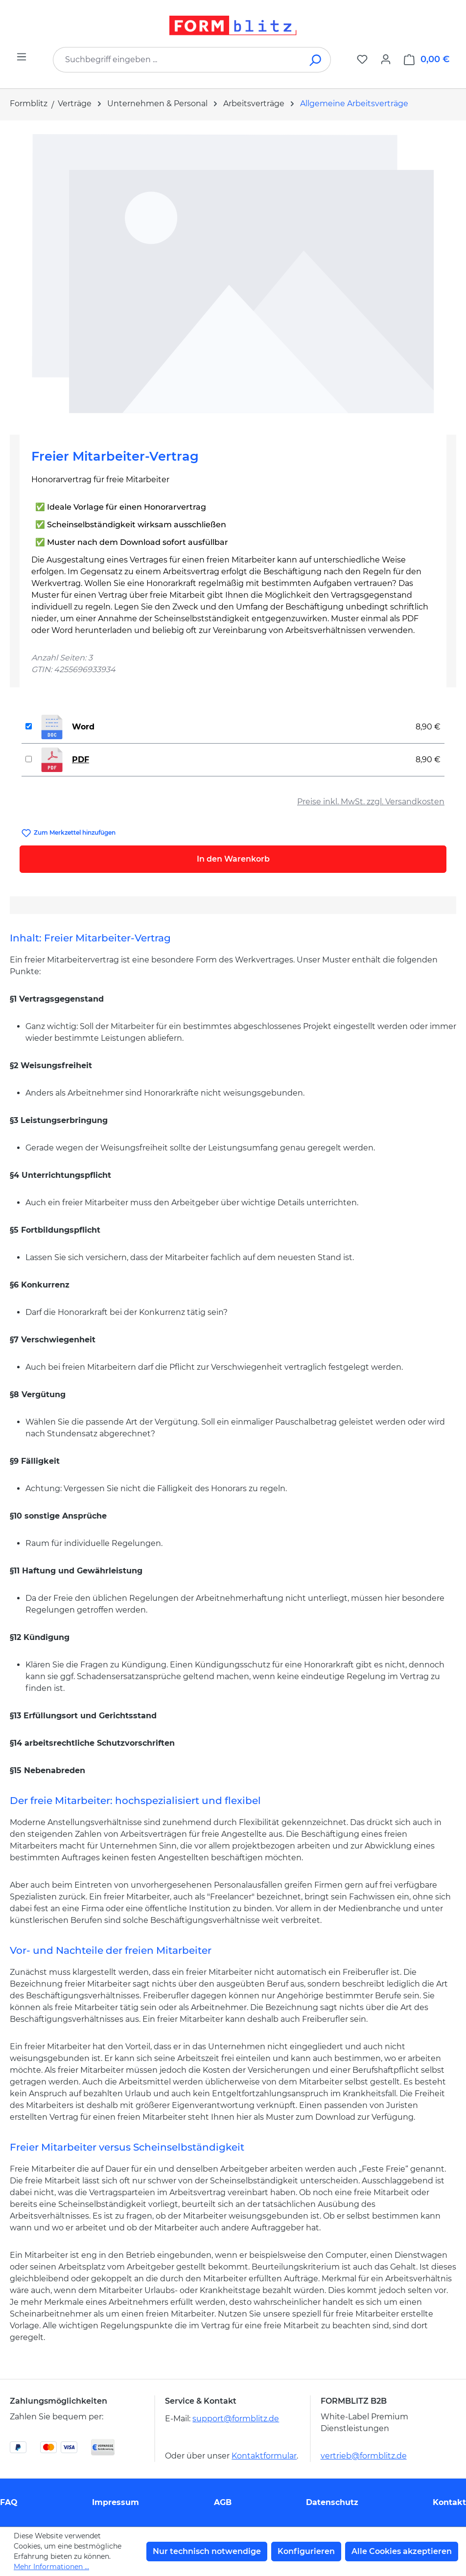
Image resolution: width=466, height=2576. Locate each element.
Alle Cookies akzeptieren (401, 2551)
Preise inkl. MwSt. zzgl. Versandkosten (370, 801)
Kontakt (449, 2502)
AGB (223, 2502)
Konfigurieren (306, 2551)
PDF (80, 759)
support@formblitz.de (235, 2418)
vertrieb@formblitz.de (364, 2455)
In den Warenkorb (233, 859)
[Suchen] (316, 59)
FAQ (9, 2502)
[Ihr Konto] (385, 59)
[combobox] (177, 59)
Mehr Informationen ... (51, 2566)
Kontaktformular (264, 2455)
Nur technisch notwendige (207, 2551)
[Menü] (21, 57)
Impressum (115, 2502)
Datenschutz (332, 2502)
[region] (233, 273)
